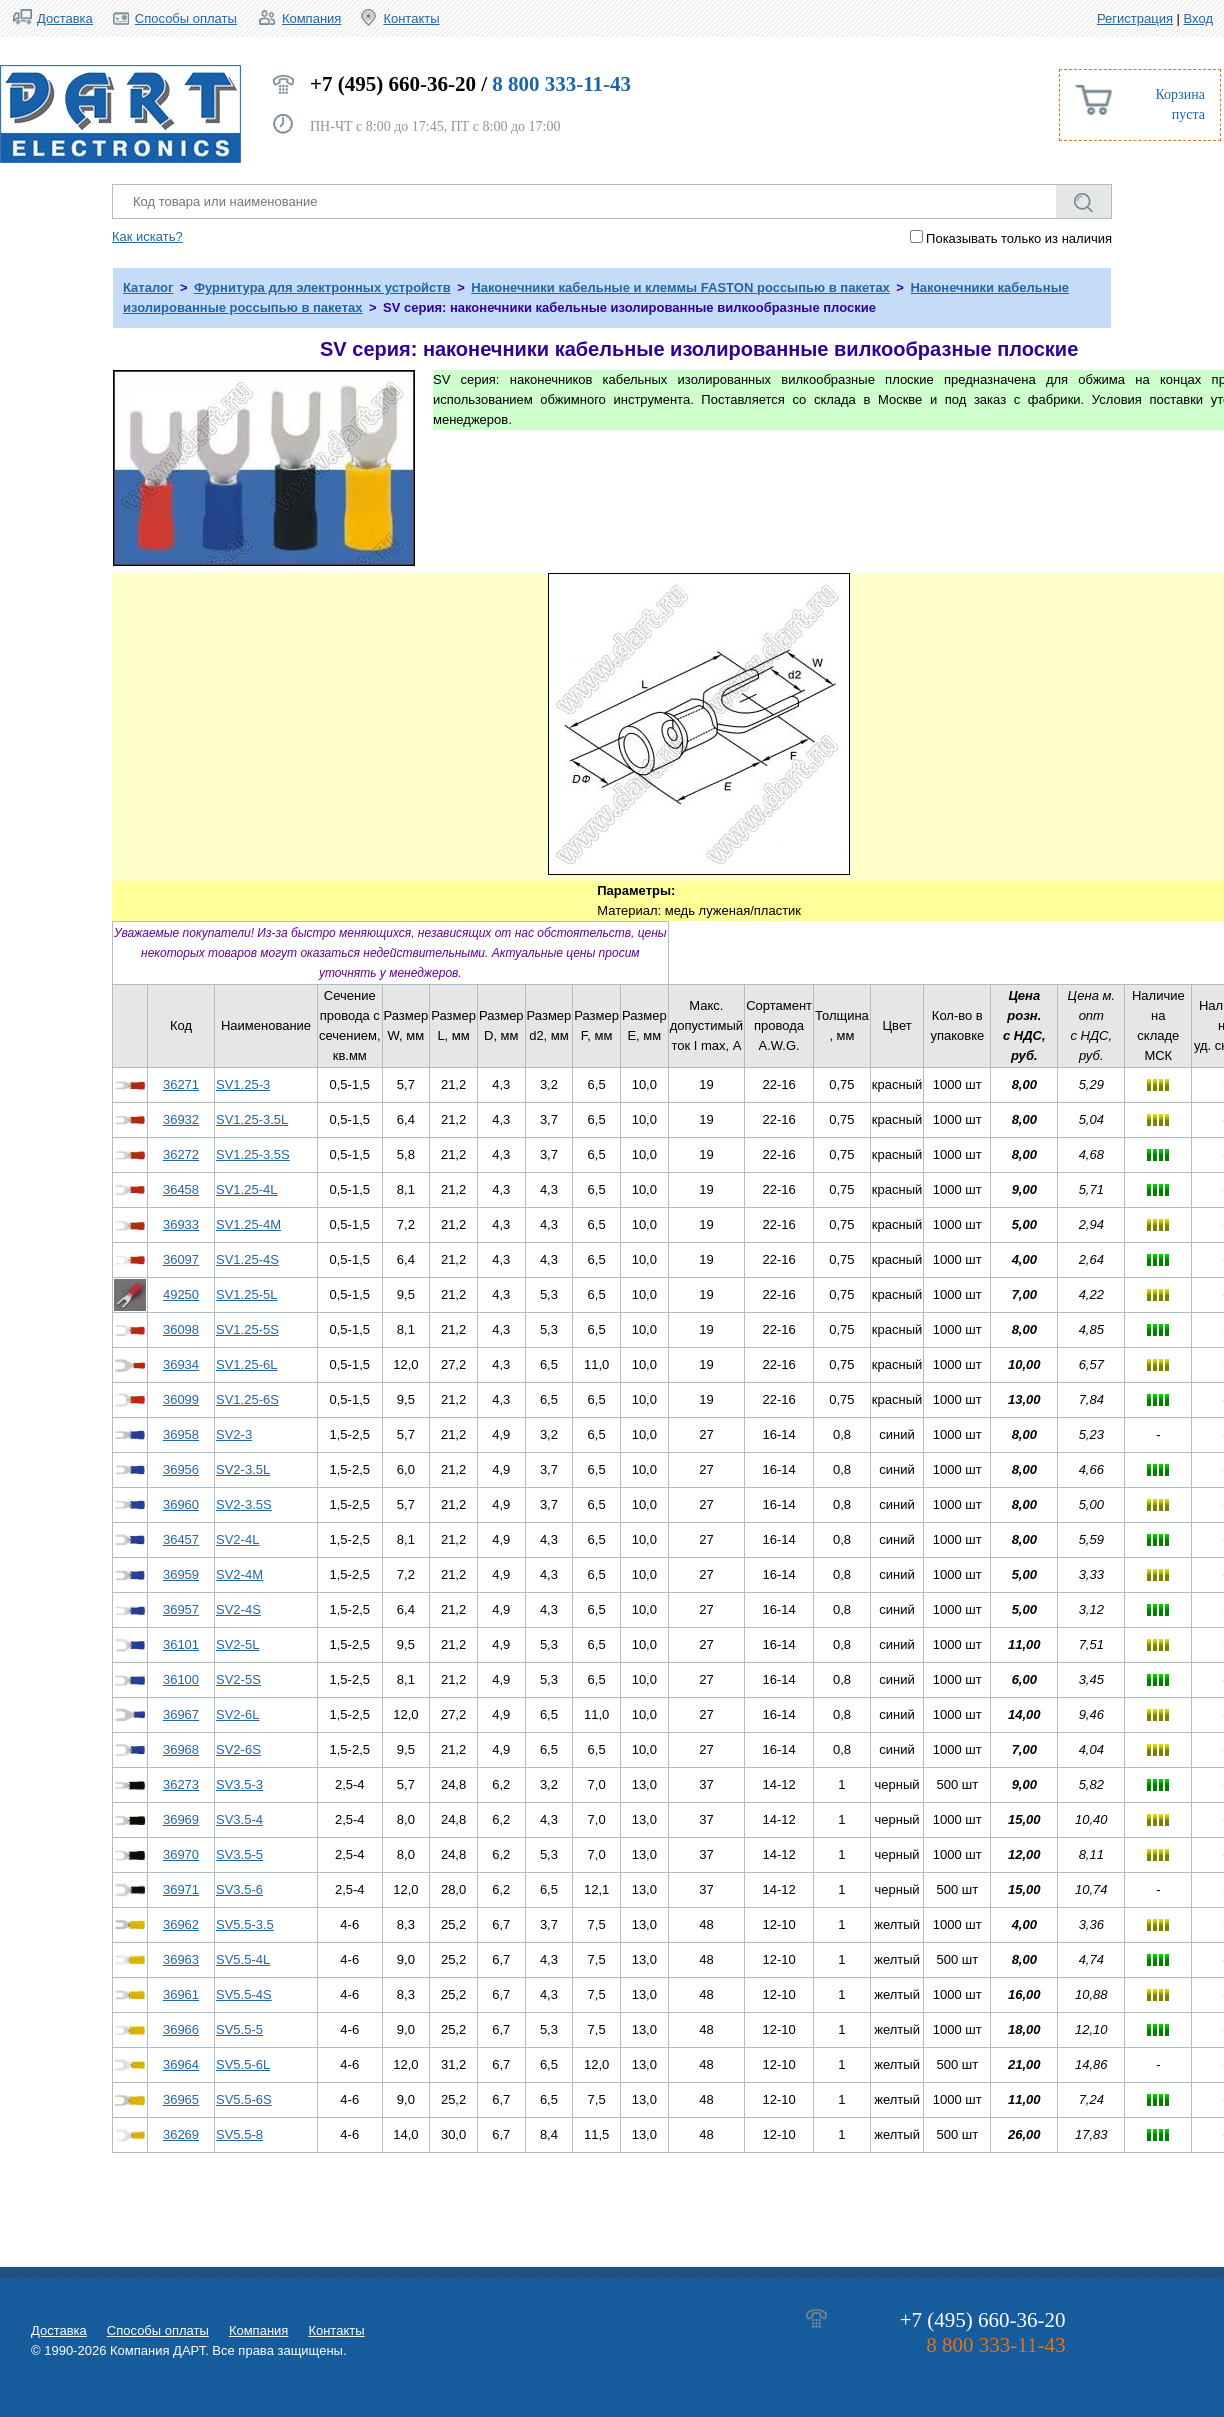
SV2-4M (239, 1574)
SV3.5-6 (239, 1889)
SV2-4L (237, 1539)
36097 (181, 1259)
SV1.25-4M (248, 1224)
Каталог (148, 287)
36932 (181, 1119)
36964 (181, 2064)
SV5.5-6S (244, 2099)
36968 (181, 1749)
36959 (181, 1574)
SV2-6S (238, 1749)
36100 (181, 1679)
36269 (181, 2134)
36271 (181, 1084)
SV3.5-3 (239, 1784)
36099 (181, 1399)
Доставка (65, 18)
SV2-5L (237, 1644)
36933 (181, 1224)
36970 (181, 1854)
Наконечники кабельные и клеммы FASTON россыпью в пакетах (680, 287)
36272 (181, 1154)
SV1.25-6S (247, 1399)
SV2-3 (234, 1434)
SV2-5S (238, 1679)
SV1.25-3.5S (253, 1154)
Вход (1198, 18)
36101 (181, 1644)
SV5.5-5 (239, 2029)
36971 (181, 1889)
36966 (181, 2029)
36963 (181, 1959)
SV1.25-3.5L (252, 1119)
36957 (181, 1609)
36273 (181, 1784)
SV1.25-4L (246, 1189)
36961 (181, 1994)
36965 (181, 2099)
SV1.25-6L (246, 1364)
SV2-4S (238, 1609)
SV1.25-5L (246, 1294)
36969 (181, 1819)
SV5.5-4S (244, 1994)
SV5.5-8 (239, 2134)
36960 (181, 1504)
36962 (181, 1924)
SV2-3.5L (243, 1469)
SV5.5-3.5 (245, 1924)
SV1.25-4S (247, 1259)
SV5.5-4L (243, 1959)
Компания (312, 18)
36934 (181, 1364)
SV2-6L (237, 1714)
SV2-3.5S (244, 1504)
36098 (181, 1329)
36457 (181, 1539)
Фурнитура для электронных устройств (322, 287)
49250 (181, 1294)
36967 (181, 1714)
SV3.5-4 (239, 1819)
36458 (181, 1189)
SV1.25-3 (243, 1084)
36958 (181, 1434)
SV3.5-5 (239, 1854)
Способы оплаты (186, 18)
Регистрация (1135, 18)
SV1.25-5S (247, 1329)
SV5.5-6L (243, 2064)
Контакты (411, 18)
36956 (181, 1469)
